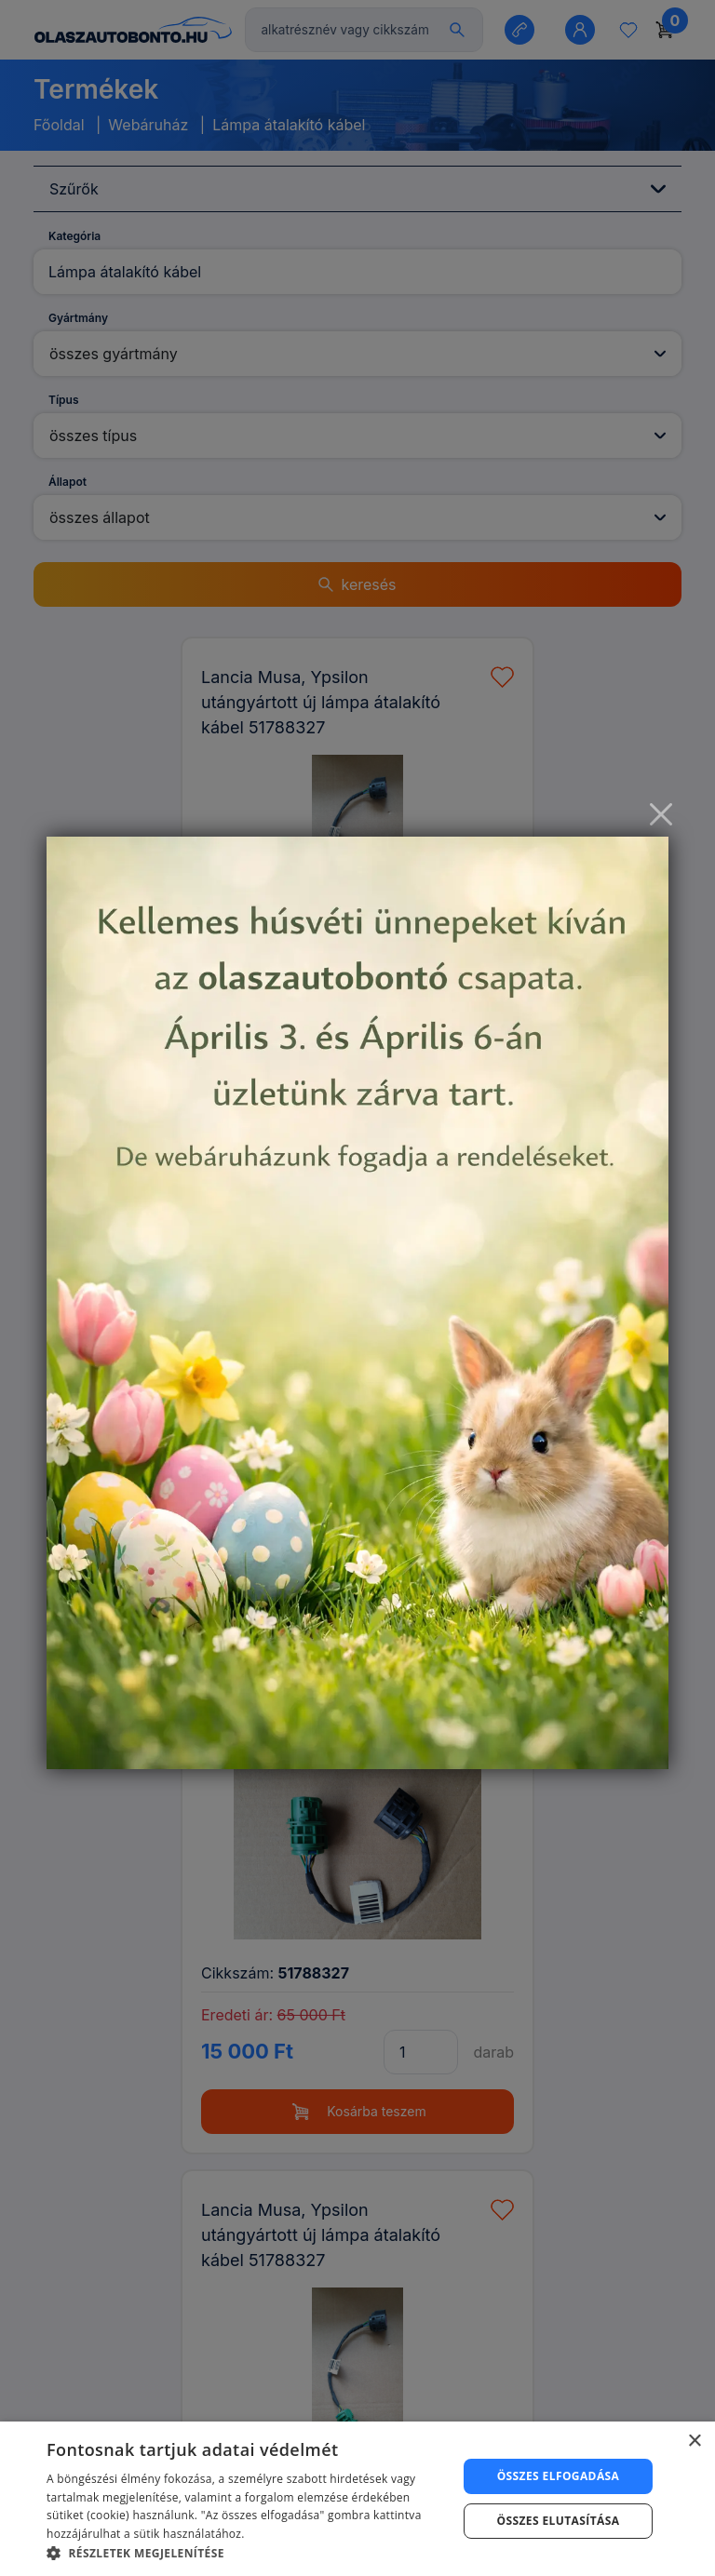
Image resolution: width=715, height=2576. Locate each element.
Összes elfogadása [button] (558, 2476)
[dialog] (357, 2499)
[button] (246, 2552)
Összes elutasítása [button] (558, 2521)
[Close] (661, 814)
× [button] (694, 2442)
